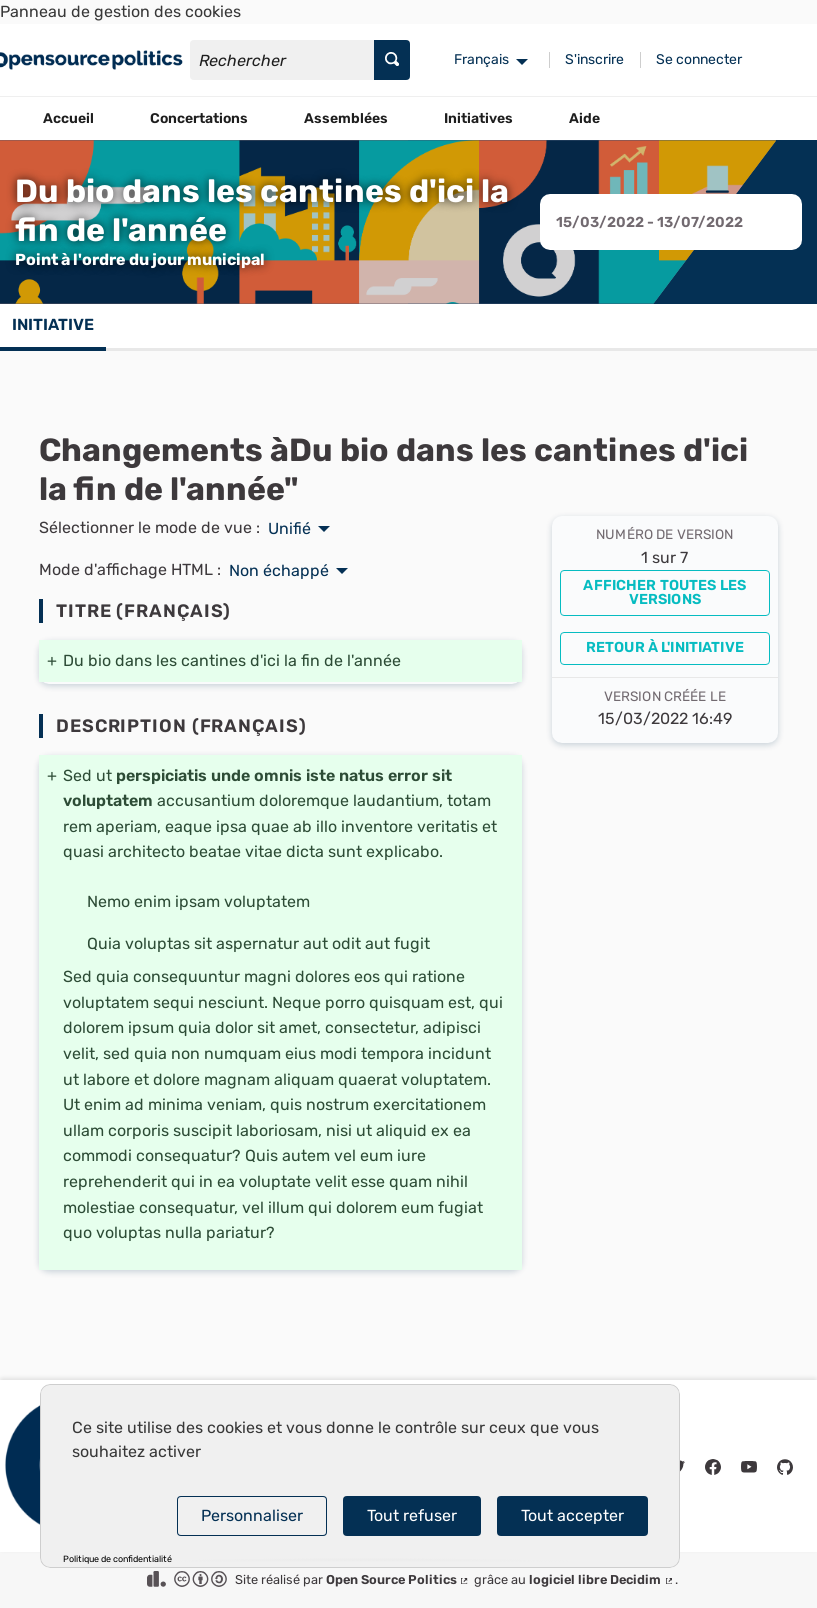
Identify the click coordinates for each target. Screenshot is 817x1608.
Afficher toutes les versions (664, 592)
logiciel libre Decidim (602, 1579)
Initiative (53, 324)
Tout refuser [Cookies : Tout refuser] (412, 1515)
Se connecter (699, 59)
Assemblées (346, 118)
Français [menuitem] (481, 59)
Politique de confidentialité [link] (117, 1559)
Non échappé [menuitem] (279, 571)
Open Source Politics (398, 1579)
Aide (584, 118)
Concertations (199, 118)
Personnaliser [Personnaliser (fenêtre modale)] (252, 1515)
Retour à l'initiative (665, 647)
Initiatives (478, 118)
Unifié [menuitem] (289, 529)
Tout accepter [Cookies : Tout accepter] (572, 1515)
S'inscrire (594, 59)
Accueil (68, 118)
